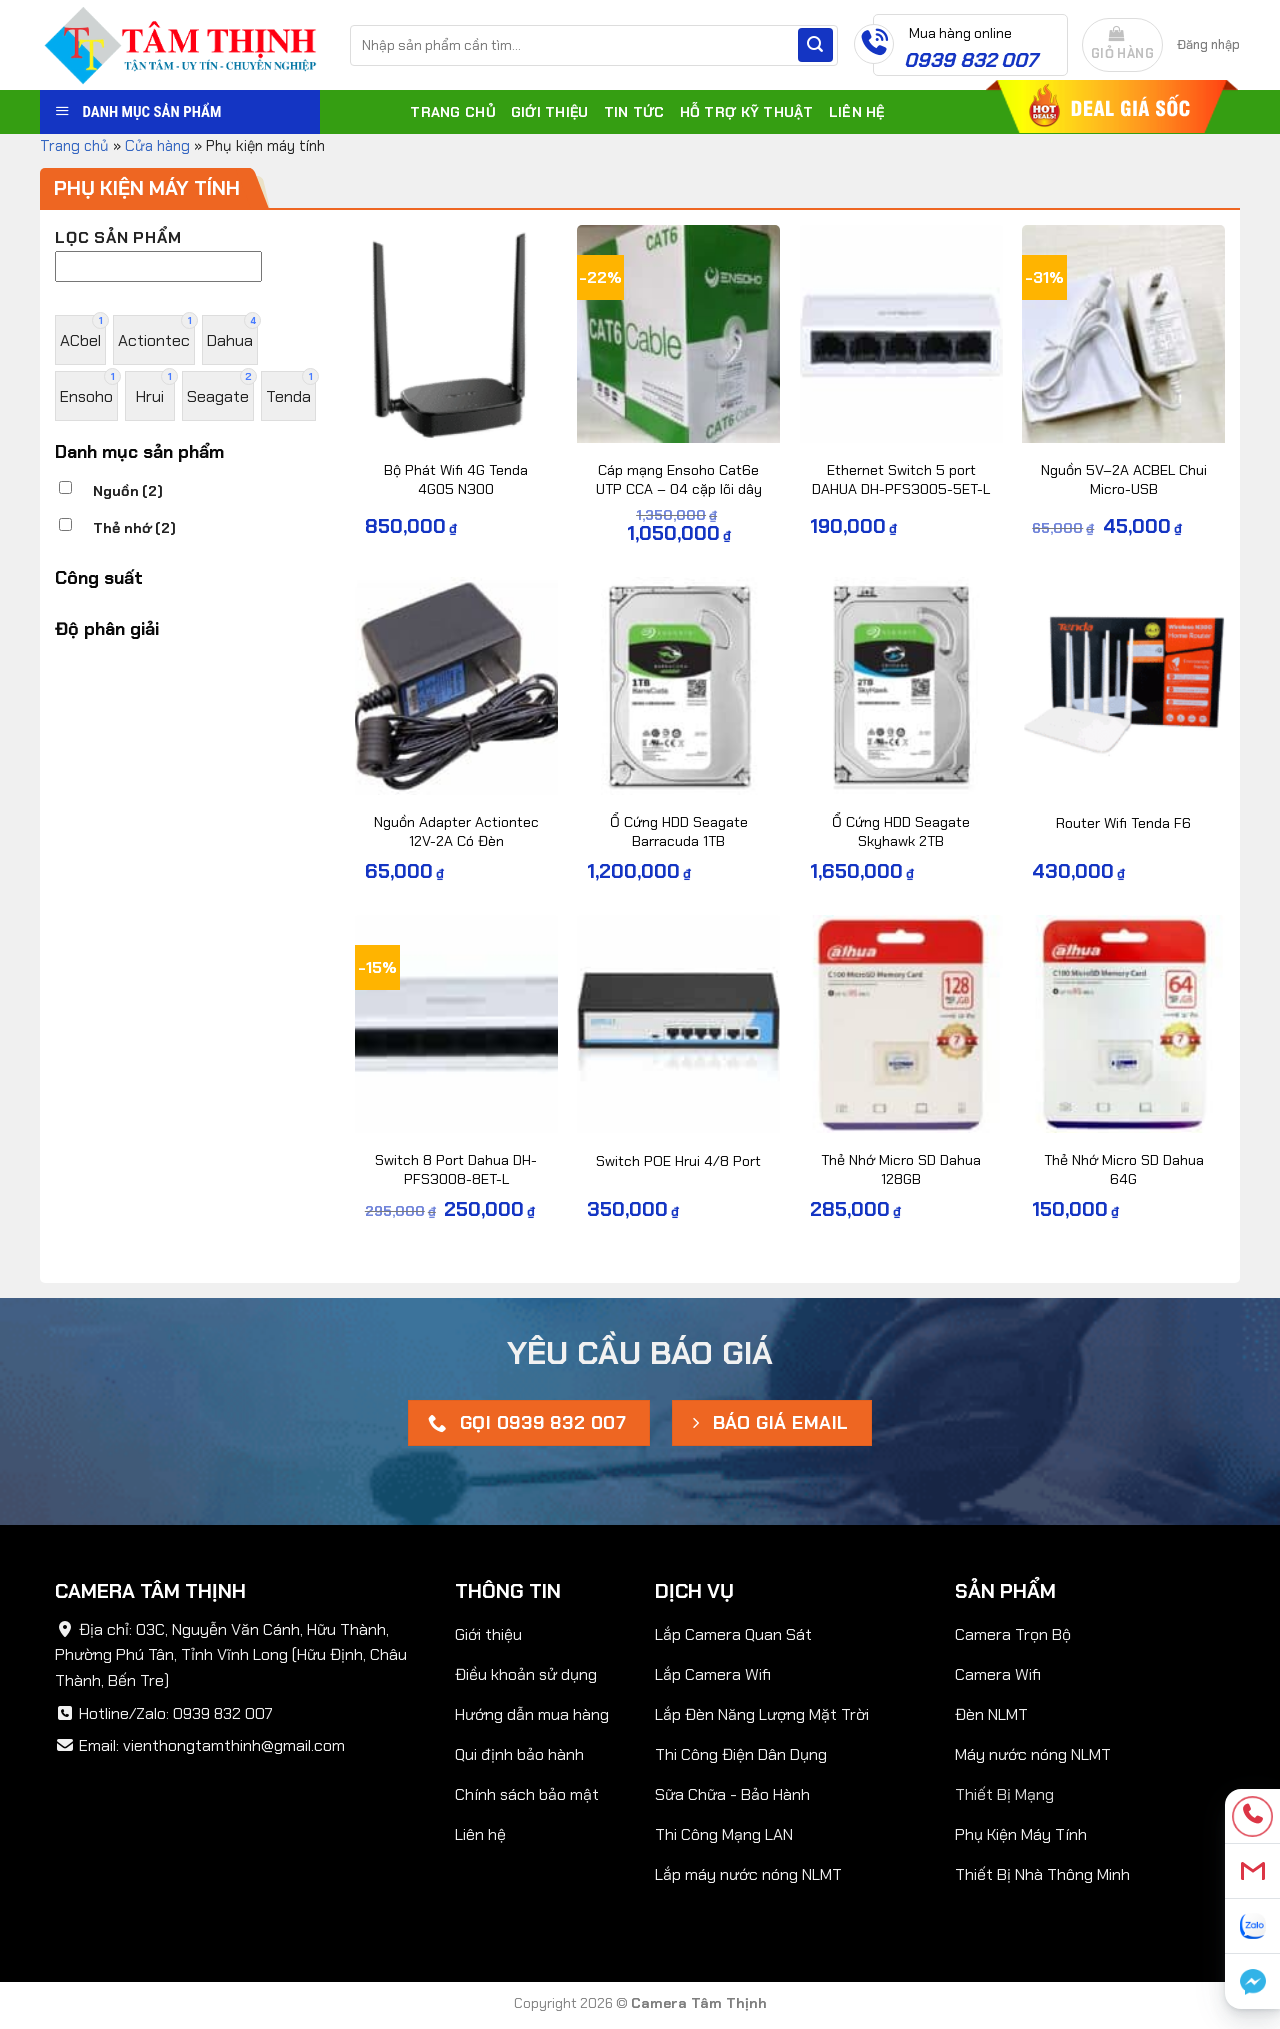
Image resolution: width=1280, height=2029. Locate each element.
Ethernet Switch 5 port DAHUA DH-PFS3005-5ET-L (901, 479)
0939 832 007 (223, 1713)
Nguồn (128, 491)
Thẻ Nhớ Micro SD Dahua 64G (1124, 1169)
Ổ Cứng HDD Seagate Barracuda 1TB (679, 831)
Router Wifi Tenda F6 (1123, 823)
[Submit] (815, 45)
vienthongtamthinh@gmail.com (234, 1745)
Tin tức (634, 112)
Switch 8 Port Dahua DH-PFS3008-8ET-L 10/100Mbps (456, 1178)
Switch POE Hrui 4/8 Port (678, 1161)
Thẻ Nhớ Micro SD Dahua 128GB (901, 1169)
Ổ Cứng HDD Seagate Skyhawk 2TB (901, 831)
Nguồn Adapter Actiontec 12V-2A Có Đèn (456, 831)
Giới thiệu (550, 112)
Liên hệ (857, 112)
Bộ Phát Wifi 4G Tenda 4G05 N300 (456, 479)
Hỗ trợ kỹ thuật (747, 112)
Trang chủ (453, 112)
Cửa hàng (157, 146)
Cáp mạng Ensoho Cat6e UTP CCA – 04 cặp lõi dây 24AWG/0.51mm (679, 488)
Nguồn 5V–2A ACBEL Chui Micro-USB (1124, 479)
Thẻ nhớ (134, 528)
